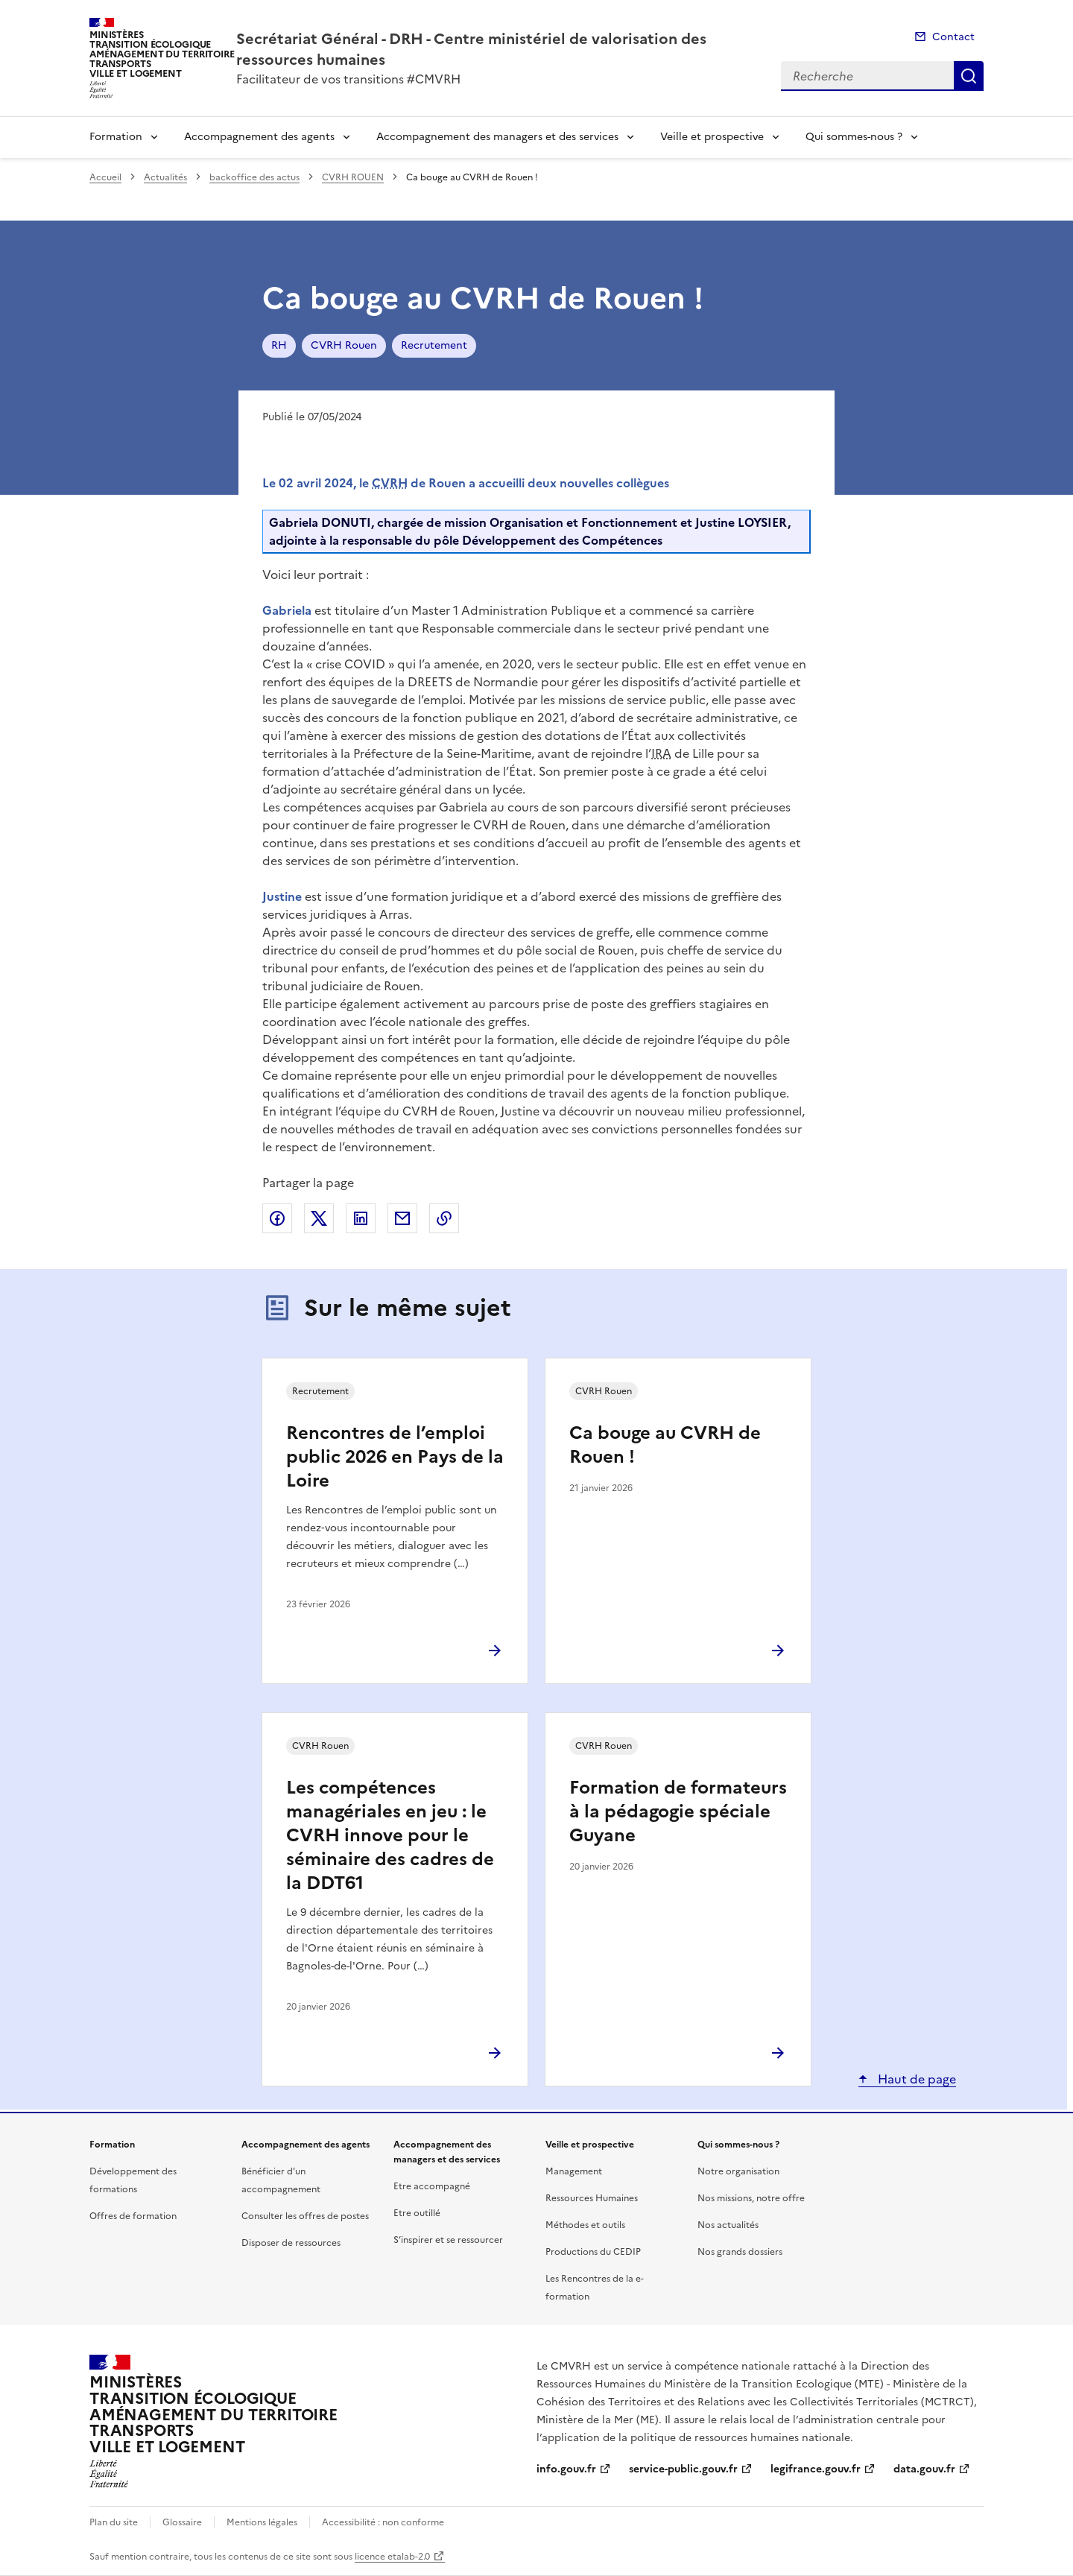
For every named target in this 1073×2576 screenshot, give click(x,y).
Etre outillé (416, 2213)
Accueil (105, 177)
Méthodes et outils (585, 2225)
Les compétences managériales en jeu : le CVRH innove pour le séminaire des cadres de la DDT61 (390, 1835)
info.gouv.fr (566, 2469)
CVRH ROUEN (353, 177)
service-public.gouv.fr (683, 2469)
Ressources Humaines (591, 2198)
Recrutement (434, 345)
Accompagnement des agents (259, 137)
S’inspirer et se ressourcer (448, 2240)
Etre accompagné (431, 2186)
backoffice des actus (254, 177)
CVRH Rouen (344, 345)
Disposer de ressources (291, 2243)
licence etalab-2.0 (392, 2556)
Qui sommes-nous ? (853, 137)
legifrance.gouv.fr (815, 2469)
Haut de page (915, 2079)
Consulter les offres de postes (305, 2216)
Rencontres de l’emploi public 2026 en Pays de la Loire (395, 1457)
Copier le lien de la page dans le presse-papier (444, 1218)
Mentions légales (262, 2522)
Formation (115, 137)
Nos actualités (728, 2225)
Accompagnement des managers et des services (497, 137)
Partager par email (402, 1218)
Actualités (165, 177)
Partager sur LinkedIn (361, 1218)
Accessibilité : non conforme (383, 2522)
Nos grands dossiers (739, 2252)
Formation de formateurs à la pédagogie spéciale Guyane (678, 1811)
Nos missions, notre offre (751, 2198)
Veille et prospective (712, 137)
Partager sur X (319, 1218)
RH (279, 345)
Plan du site (113, 2522)
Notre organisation (738, 2171)
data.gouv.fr (924, 2469)
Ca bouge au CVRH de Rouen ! (665, 1445)
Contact (953, 37)
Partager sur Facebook (277, 1218)
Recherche (969, 76)
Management (573, 2171)
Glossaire (182, 2522)
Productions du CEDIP (593, 2252)
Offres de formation (133, 2216)
